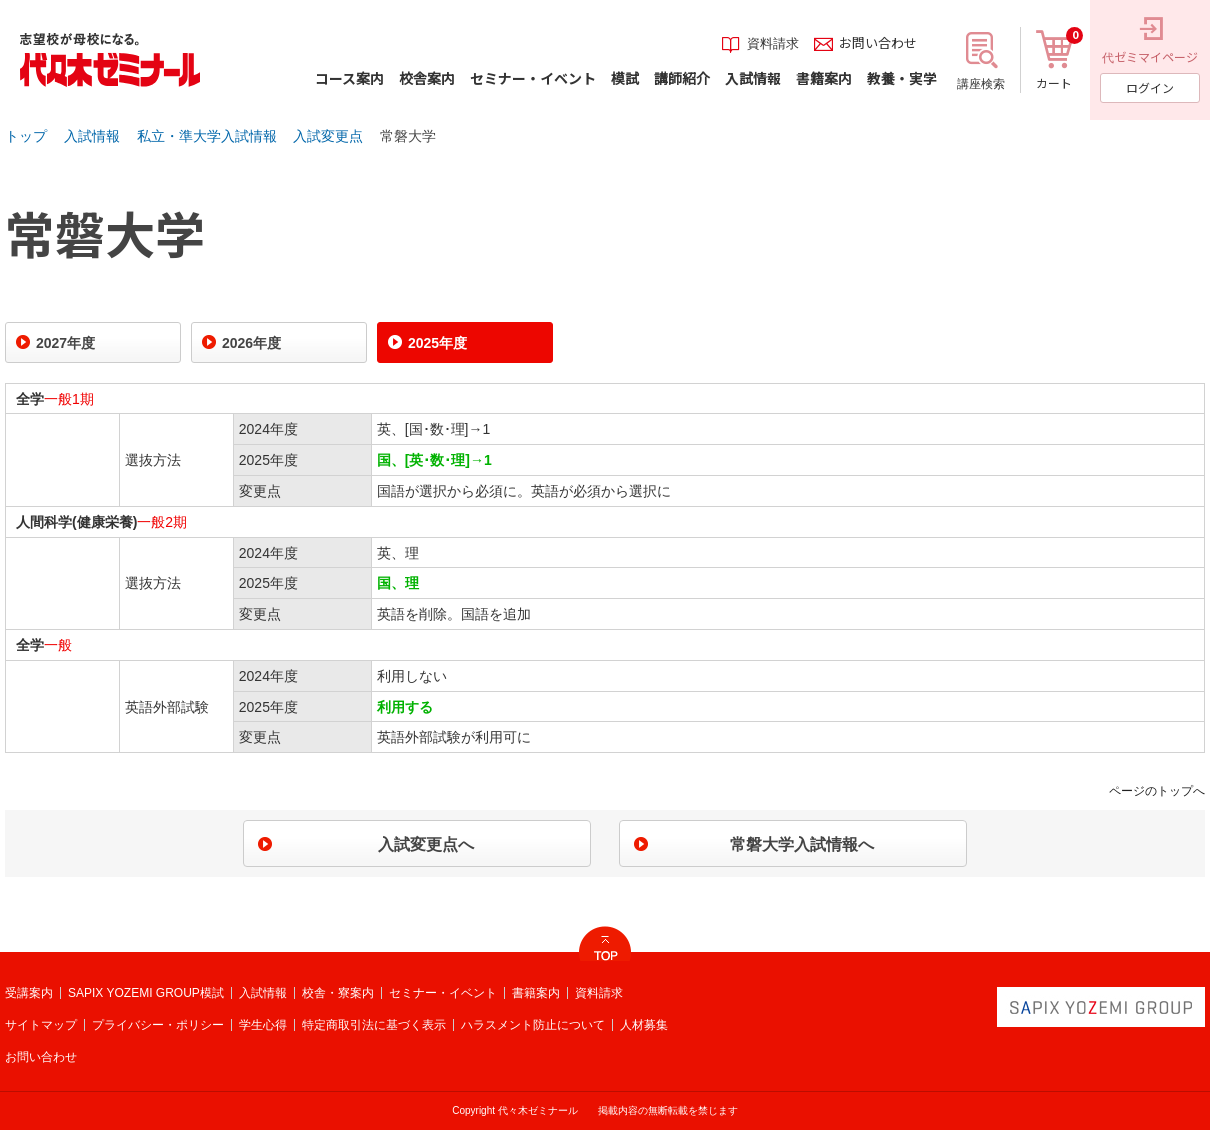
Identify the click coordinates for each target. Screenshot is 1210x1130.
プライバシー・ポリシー (158, 1025)
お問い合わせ (41, 1057)
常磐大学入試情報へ (802, 844)
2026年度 (251, 343)
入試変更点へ (426, 844)
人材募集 (644, 1025)
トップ (26, 136)
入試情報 (92, 136)
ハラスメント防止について (533, 1025)
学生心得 (263, 1025)
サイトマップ (41, 1025)
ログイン (1150, 87)
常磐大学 (408, 136)
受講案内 (29, 993)
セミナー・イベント (443, 993)
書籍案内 (536, 993)
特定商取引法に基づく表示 (374, 1025)
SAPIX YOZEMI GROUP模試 (146, 993)
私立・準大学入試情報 (207, 136)
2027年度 (65, 343)
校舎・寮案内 (338, 993)
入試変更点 (328, 136)
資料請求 (599, 993)
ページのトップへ (1157, 791)
